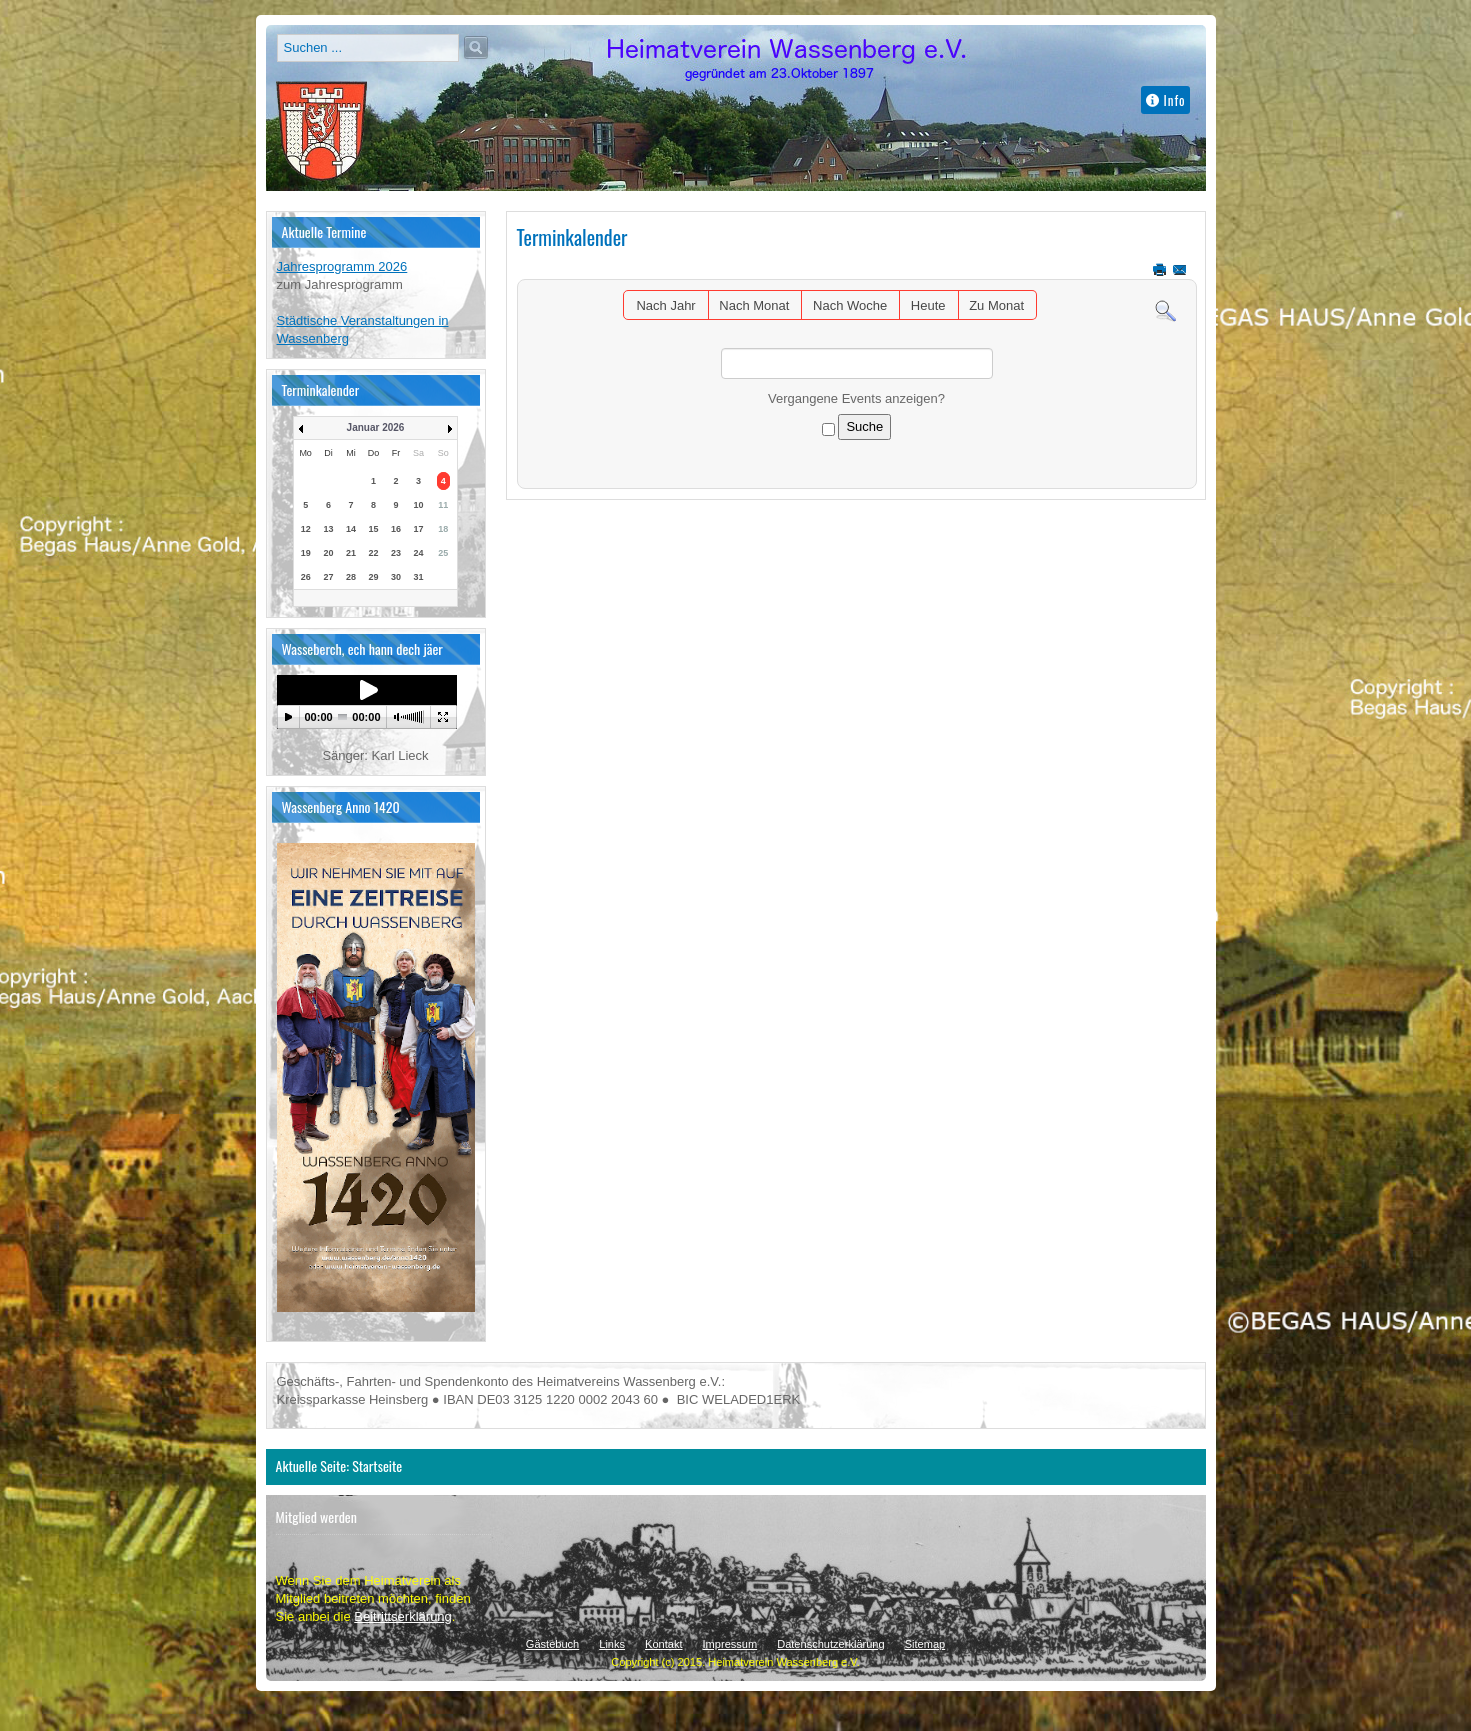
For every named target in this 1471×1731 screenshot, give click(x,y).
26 (306, 577)
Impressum (730, 1644)
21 (351, 553)
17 (418, 529)
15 (373, 529)
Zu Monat (996, 305)
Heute (928, 305)
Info (1166, 100)
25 (443, 553)
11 (443, 505)
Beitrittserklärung (403, 1616)
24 (418, 553)
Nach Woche (850, 305)
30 (396, 577)
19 (306, 553)
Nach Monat (754, 305)
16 (396, 529)
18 (443, 529)
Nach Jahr (665, 305)
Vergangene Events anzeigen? (856, 398)
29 (373, 577)
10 (418, 505)
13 (329, 529)
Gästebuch (552, 1644)
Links (612, 1644)
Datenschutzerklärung (830, 1644)
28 (351, 577)
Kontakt (663, 1644)
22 (373, 553)
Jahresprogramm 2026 (342, 266)
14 (351, 529)
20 (329, 553)
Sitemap (925, 1644)
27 (329, 577)
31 (418, 577)
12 (306, 529)
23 (396, 553)
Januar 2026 (376, 427)
